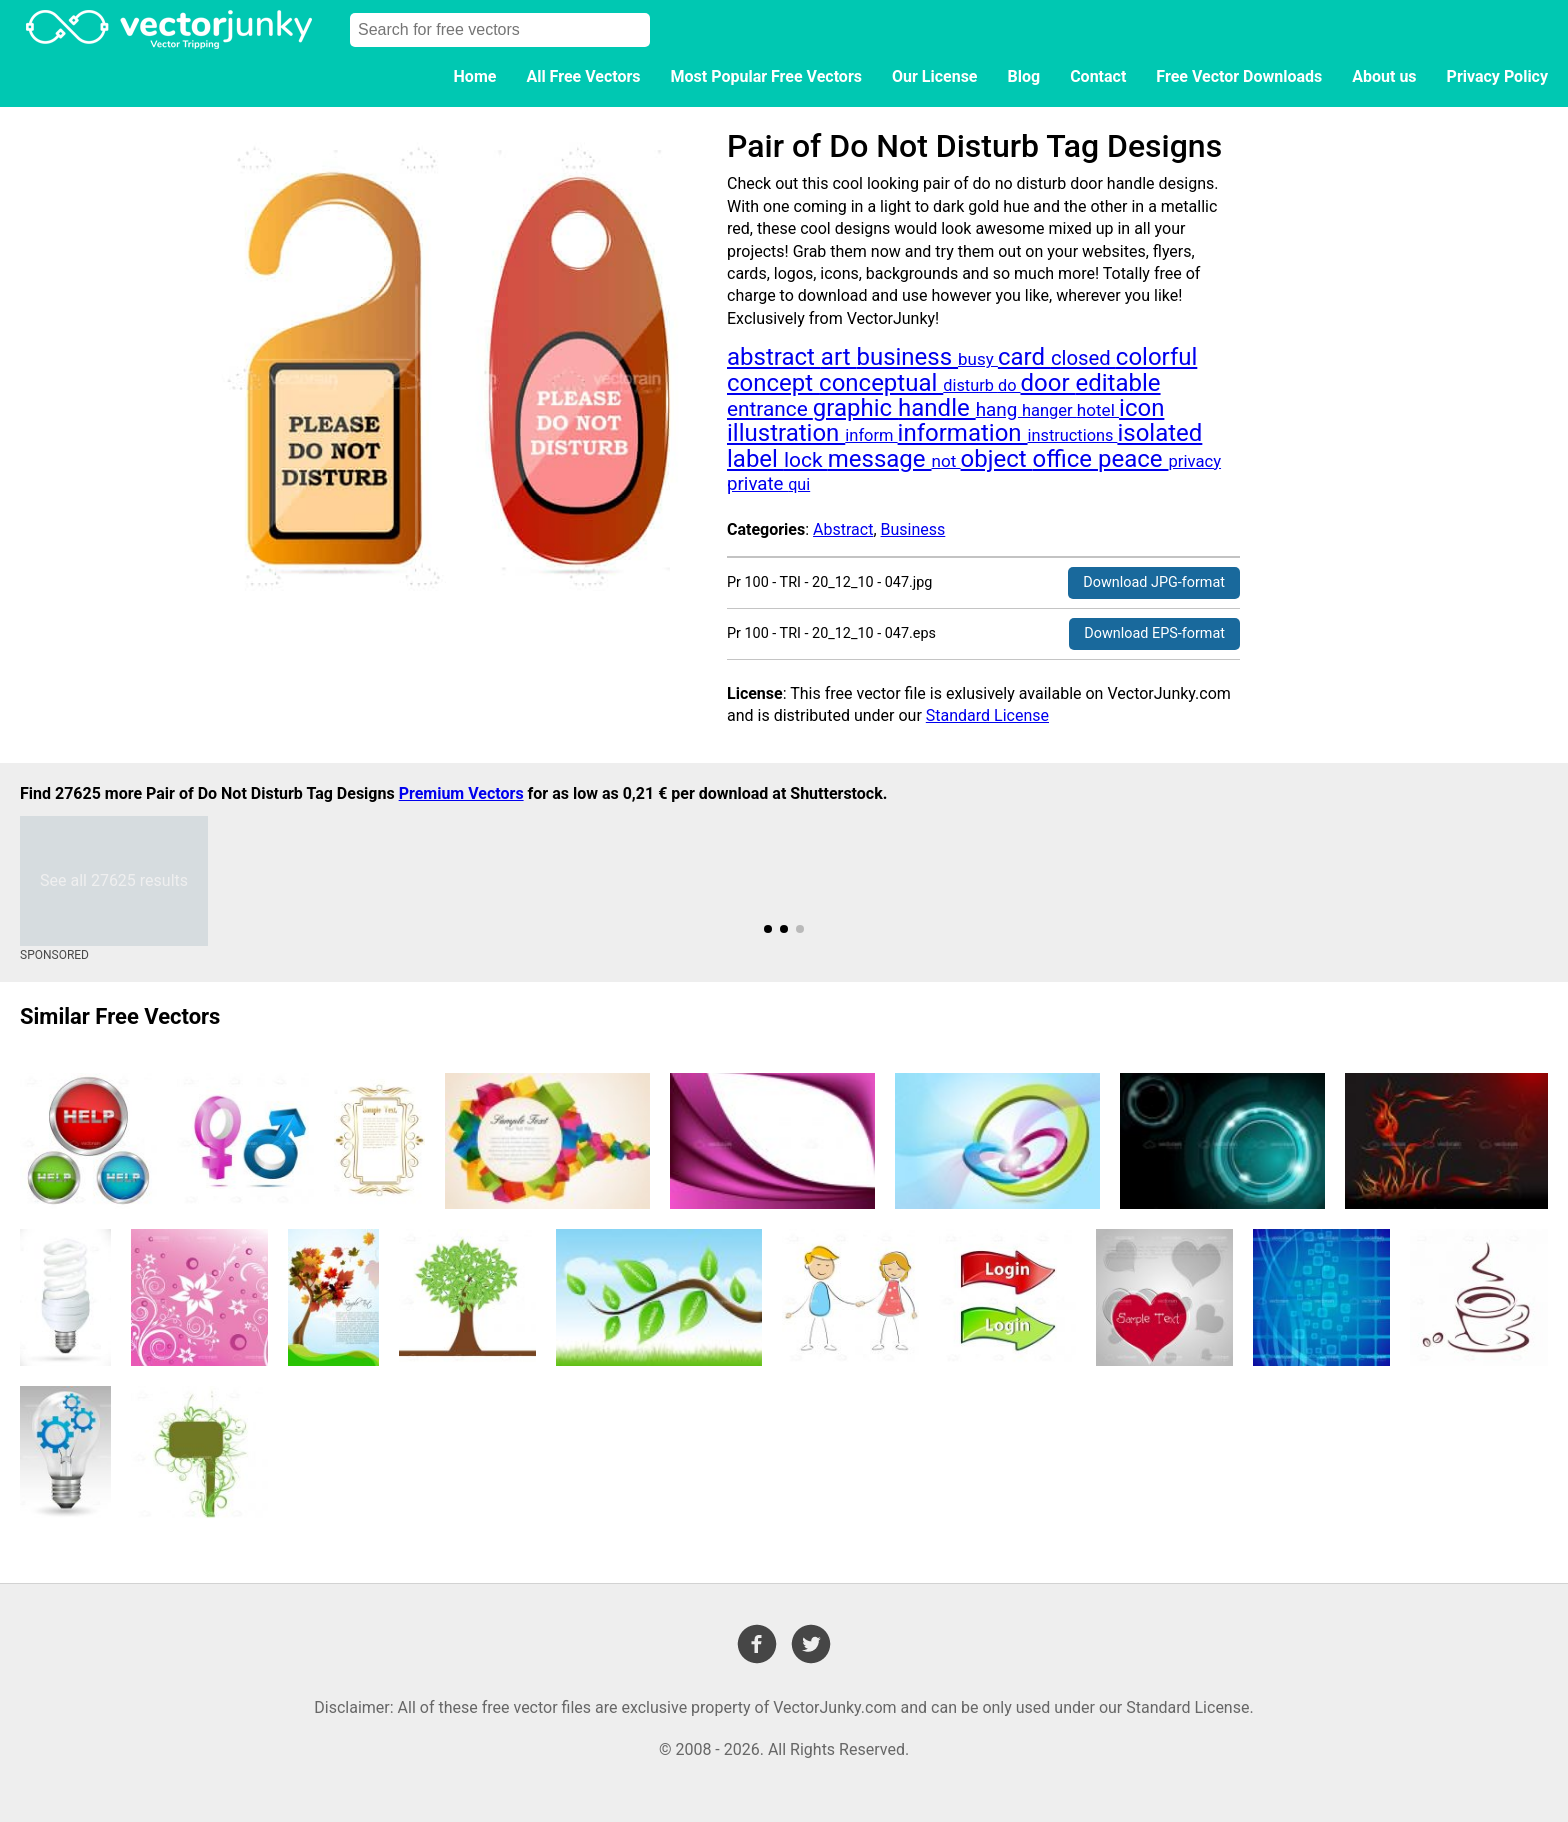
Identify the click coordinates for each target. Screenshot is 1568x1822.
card (1024, 357)
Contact (1098, 76)
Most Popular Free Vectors (766, 76)
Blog (1024, 76)
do (1009, 385)
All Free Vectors (583, 76)
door (1048, 383)
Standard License (987, 715)
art (839, 357)
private (757, 484)
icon (1141, 408)
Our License (935, 76)
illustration (786, 433)
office (1065, 459)
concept (773, 383)
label (755, 459)
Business (913, 529)
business (907, 357)
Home (475, 76)
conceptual (881, 383)
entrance (770, 409)
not (946, 461)
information (963, 433)
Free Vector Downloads (1239, 76)
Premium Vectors (461, 793)
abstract (774, 357)
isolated (1159, 433)
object (997, 459)
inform (871, 435)
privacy (1194, 461)
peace (1133, 459)
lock (806, 460)
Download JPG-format (1154, 582)
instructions (1073, 435)
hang (999, 409)
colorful (1157, 357)
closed (1083, 358)
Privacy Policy (1497, 76)
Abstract (843, 529)
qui (799, 484)
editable (1118, 383)
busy (978, 359)
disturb (970, 385)
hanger (1049, 410)
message (880, 459)
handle (937, 408)
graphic (855, 408)
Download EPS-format (1154, 633)
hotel (1098, 410)
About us (1384, 76)
